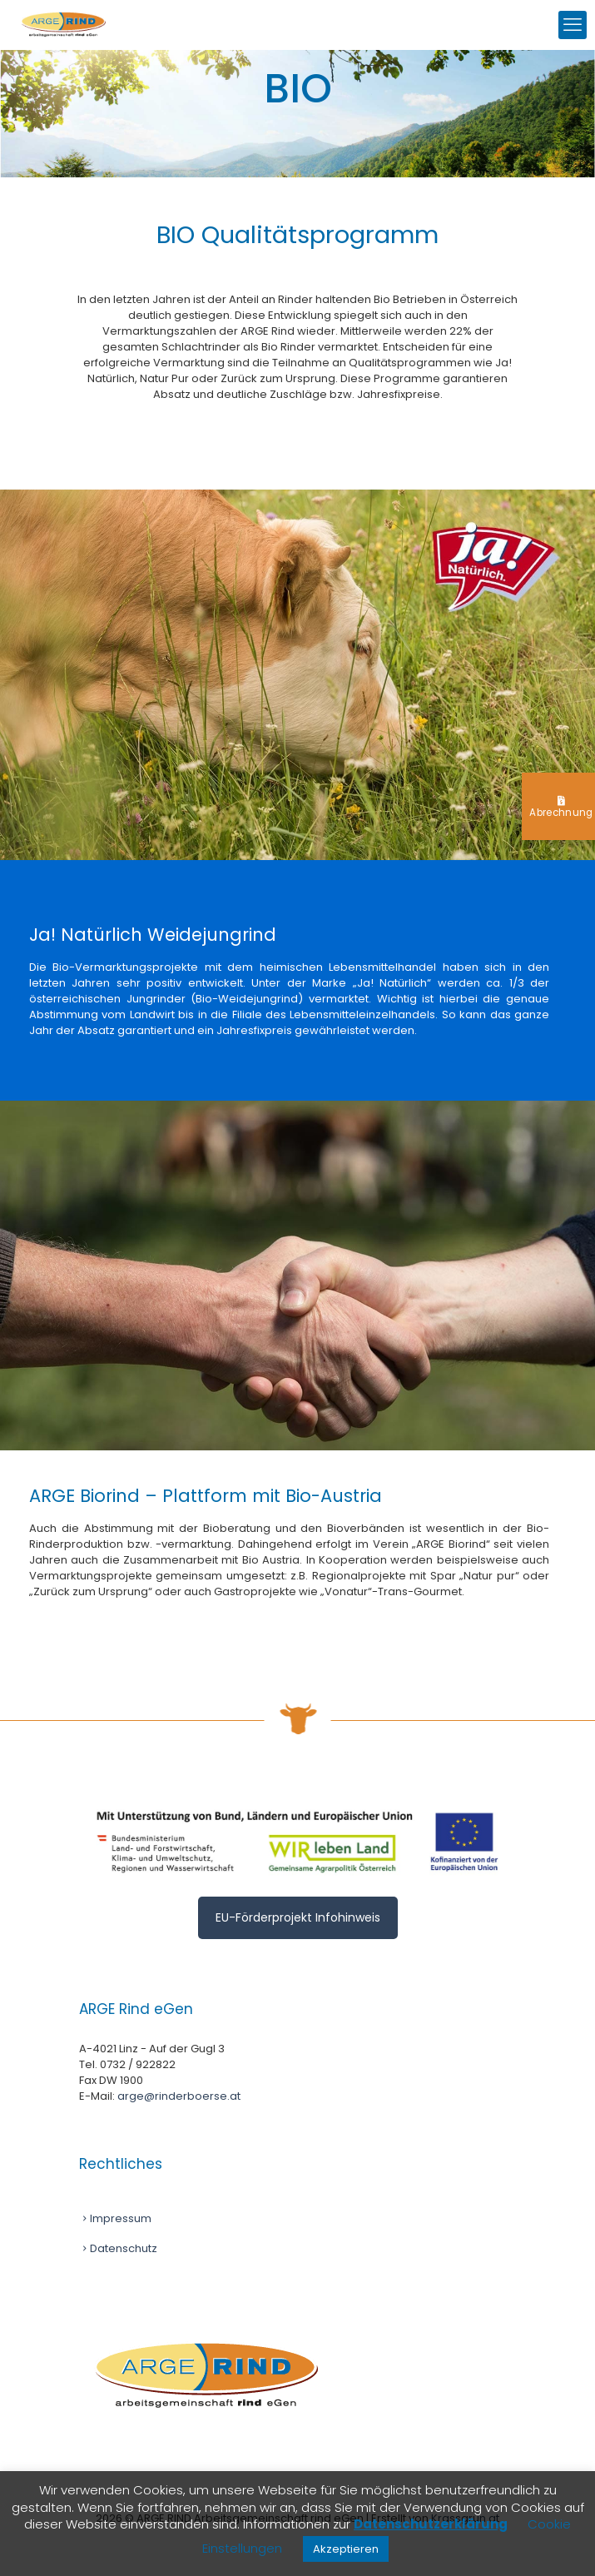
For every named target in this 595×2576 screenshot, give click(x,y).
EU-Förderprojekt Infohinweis (298, 1917)
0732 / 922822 (138, 2064)
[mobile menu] (572, 25)
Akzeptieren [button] (346, 2549)
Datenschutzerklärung (431, 2524)
